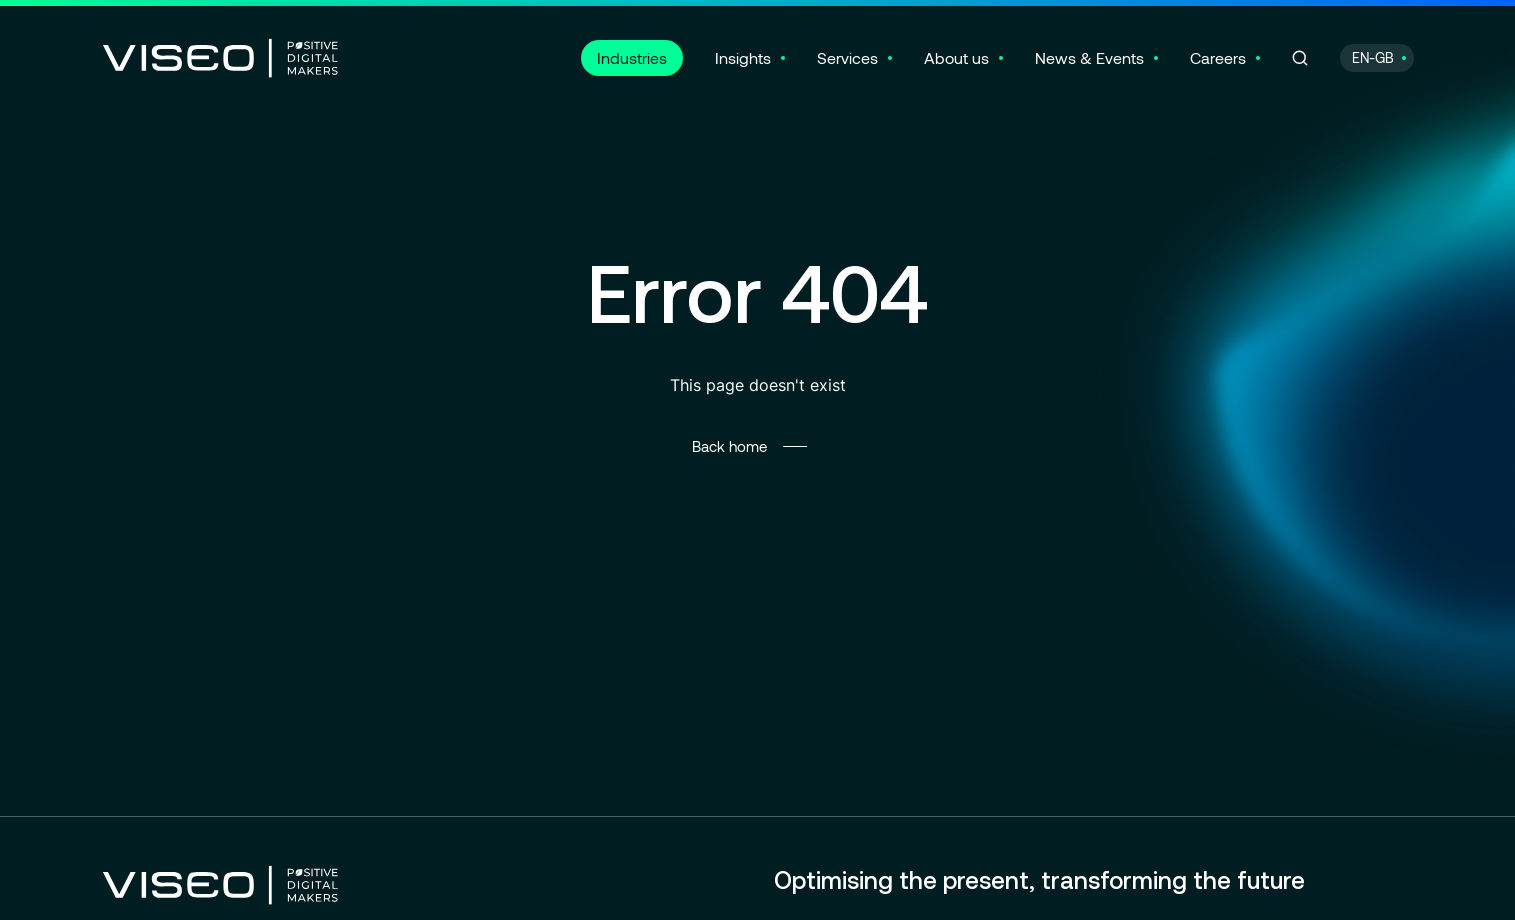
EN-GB (1373, 57)
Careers (1218, 57)
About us (956, 57)
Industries (632, 57)
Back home (729, 446)
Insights (743, 57)
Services (847, 57)
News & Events (1089, 57)
